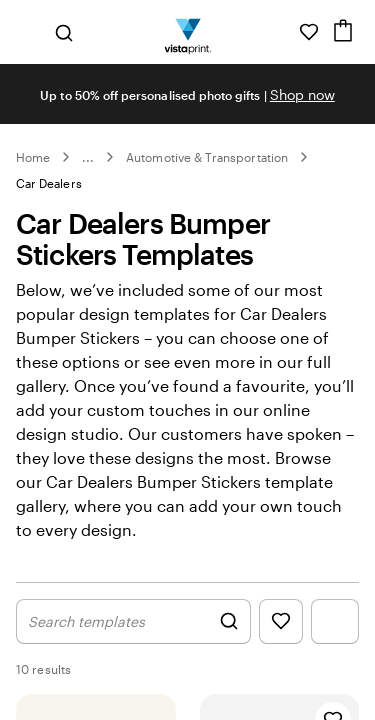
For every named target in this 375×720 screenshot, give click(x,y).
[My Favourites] (309, 32)
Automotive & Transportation (207, 157)
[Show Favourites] (281, 621)
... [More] (88, 157)
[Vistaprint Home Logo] (187, 32)
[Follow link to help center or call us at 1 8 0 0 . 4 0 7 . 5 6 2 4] (281, 32)
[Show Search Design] (133, 621)
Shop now (302, 94)
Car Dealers (49, 183)
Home (33, 157)
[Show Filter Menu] (335, 621)
